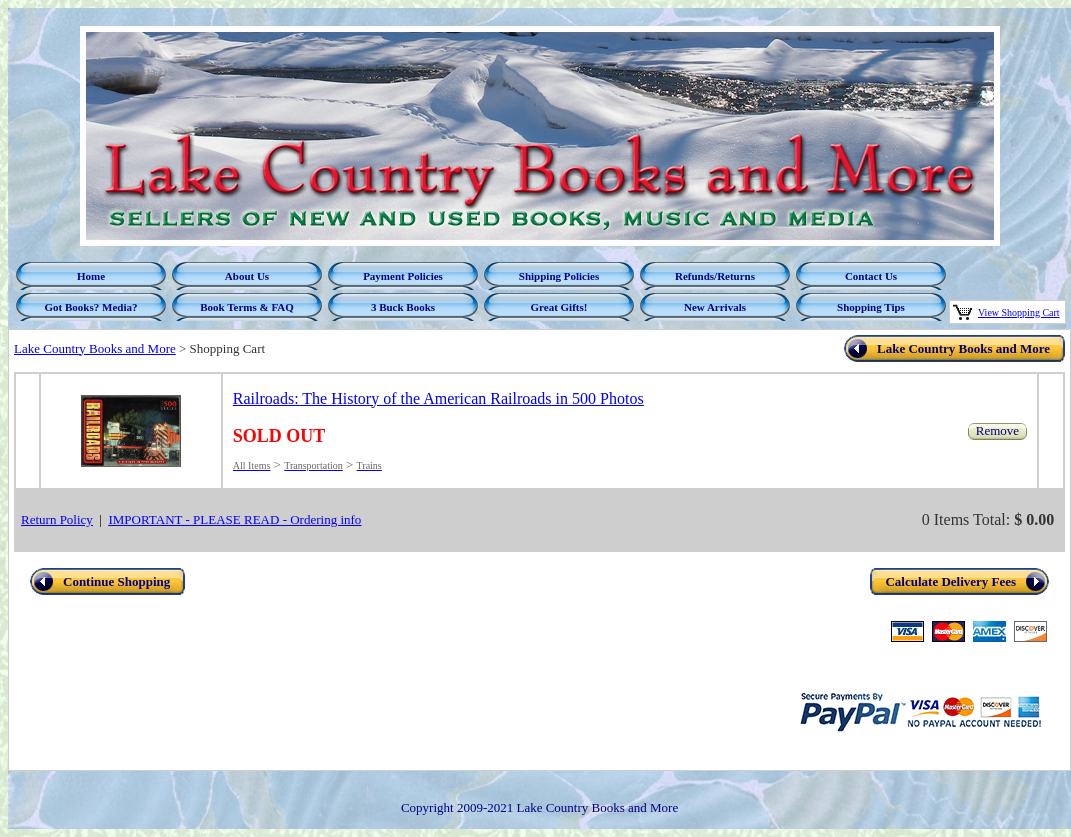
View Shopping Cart (1019, 312)
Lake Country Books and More (95, 348)
